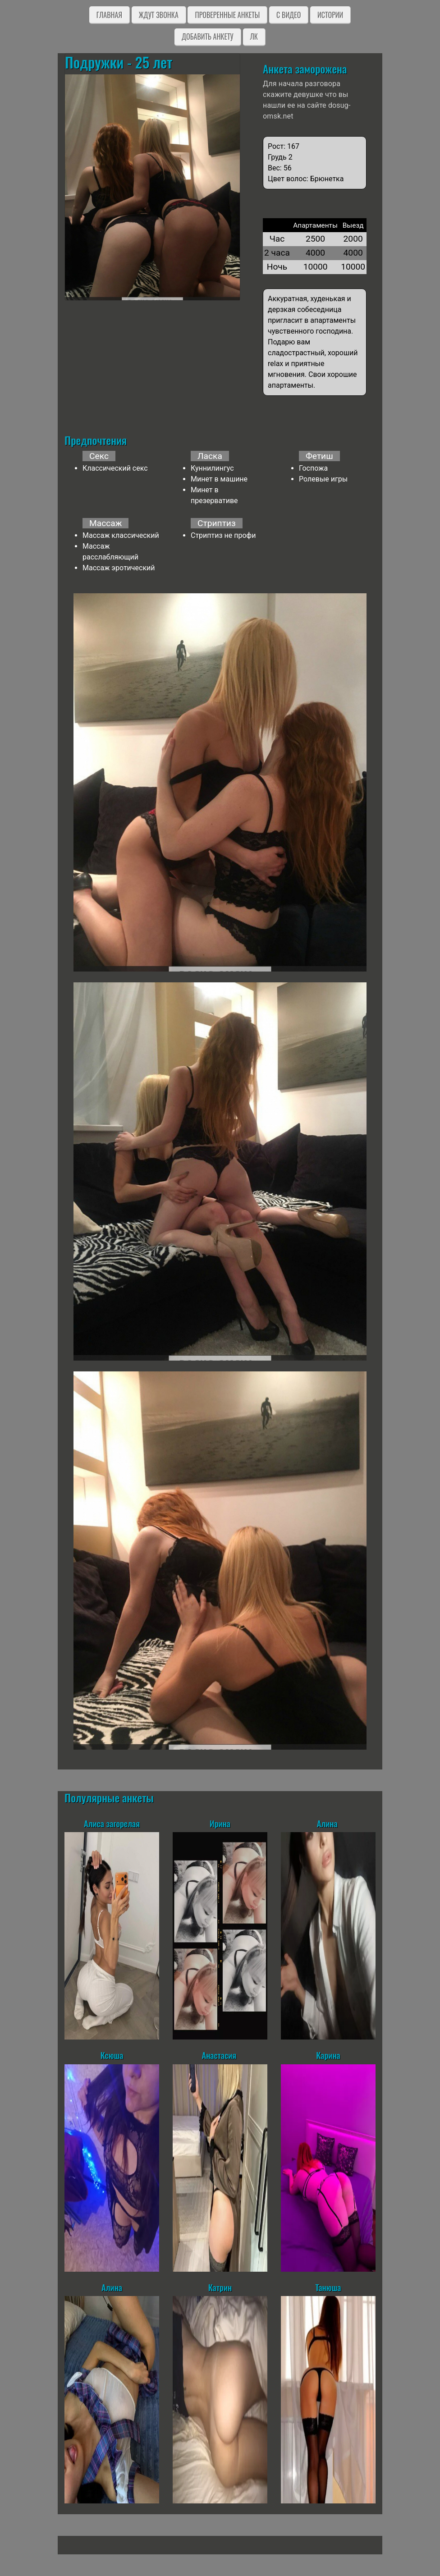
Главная (109, 14)
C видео (288, 14)
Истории (330, 14)
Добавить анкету (208, 36)
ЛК (254, 36)
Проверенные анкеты (227, 14)
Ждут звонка (159, 14)
